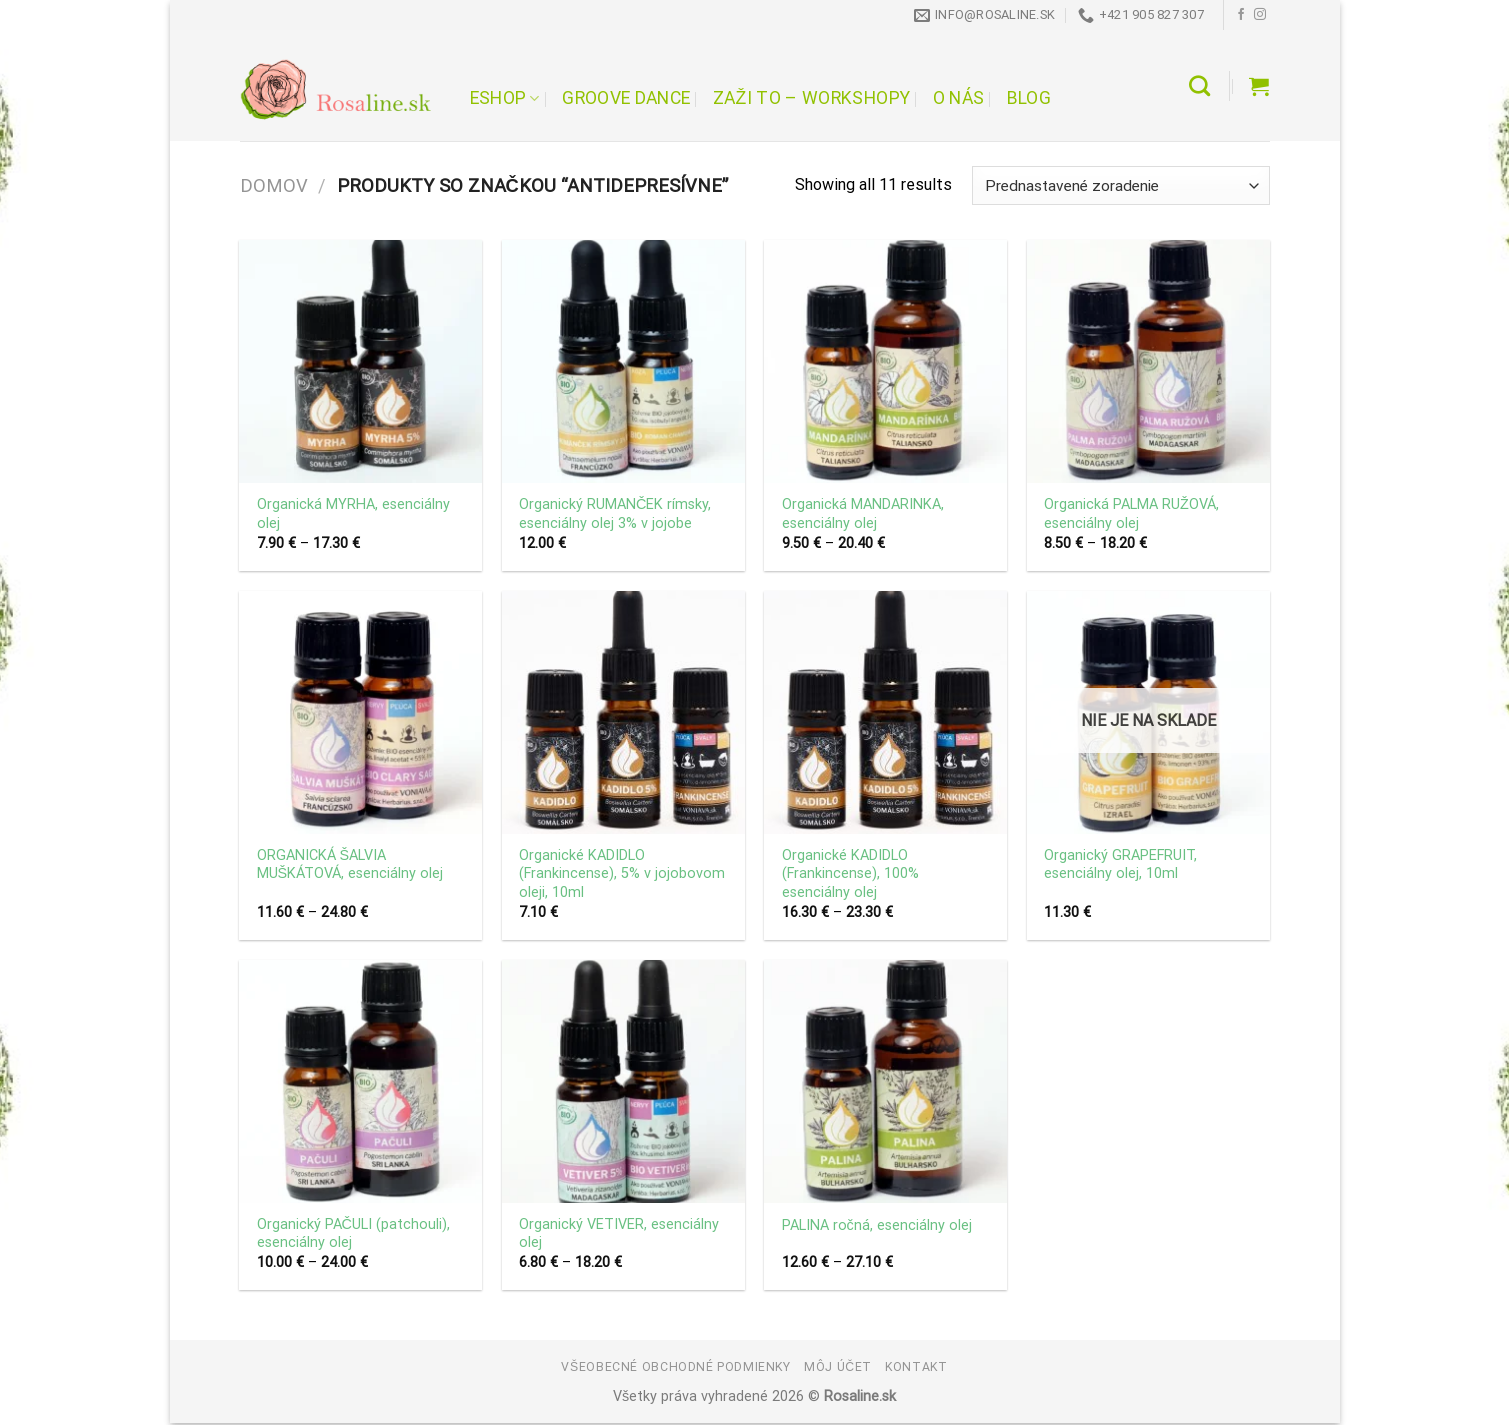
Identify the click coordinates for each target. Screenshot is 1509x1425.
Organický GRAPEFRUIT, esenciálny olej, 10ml (1120, 865)
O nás (959, 98)
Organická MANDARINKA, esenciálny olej (863, 514)
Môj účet (838, 1367)
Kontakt (916, 1367)
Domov (274, 185)
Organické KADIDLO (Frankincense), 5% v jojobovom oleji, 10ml (622, 874)
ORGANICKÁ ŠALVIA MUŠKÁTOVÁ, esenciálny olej (350, 865)
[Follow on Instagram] (1260, 15)
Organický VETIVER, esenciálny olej (619, 1234)
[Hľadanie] (1199, 85)
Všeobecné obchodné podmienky (675, 1367)
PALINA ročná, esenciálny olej (877, 1225)
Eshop (505, 98)
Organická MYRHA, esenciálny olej (353, 514)
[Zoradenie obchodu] (1120, 185)
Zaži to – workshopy (811, 98)
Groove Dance (626, 98)
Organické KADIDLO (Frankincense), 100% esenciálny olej (850, 874)
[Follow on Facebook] (1241, 15)
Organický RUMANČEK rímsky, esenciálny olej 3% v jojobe (615, 514)
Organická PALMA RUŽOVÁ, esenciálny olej (1131, 514)
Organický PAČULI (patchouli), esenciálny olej (353, 1234)
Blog (1029, 98)
